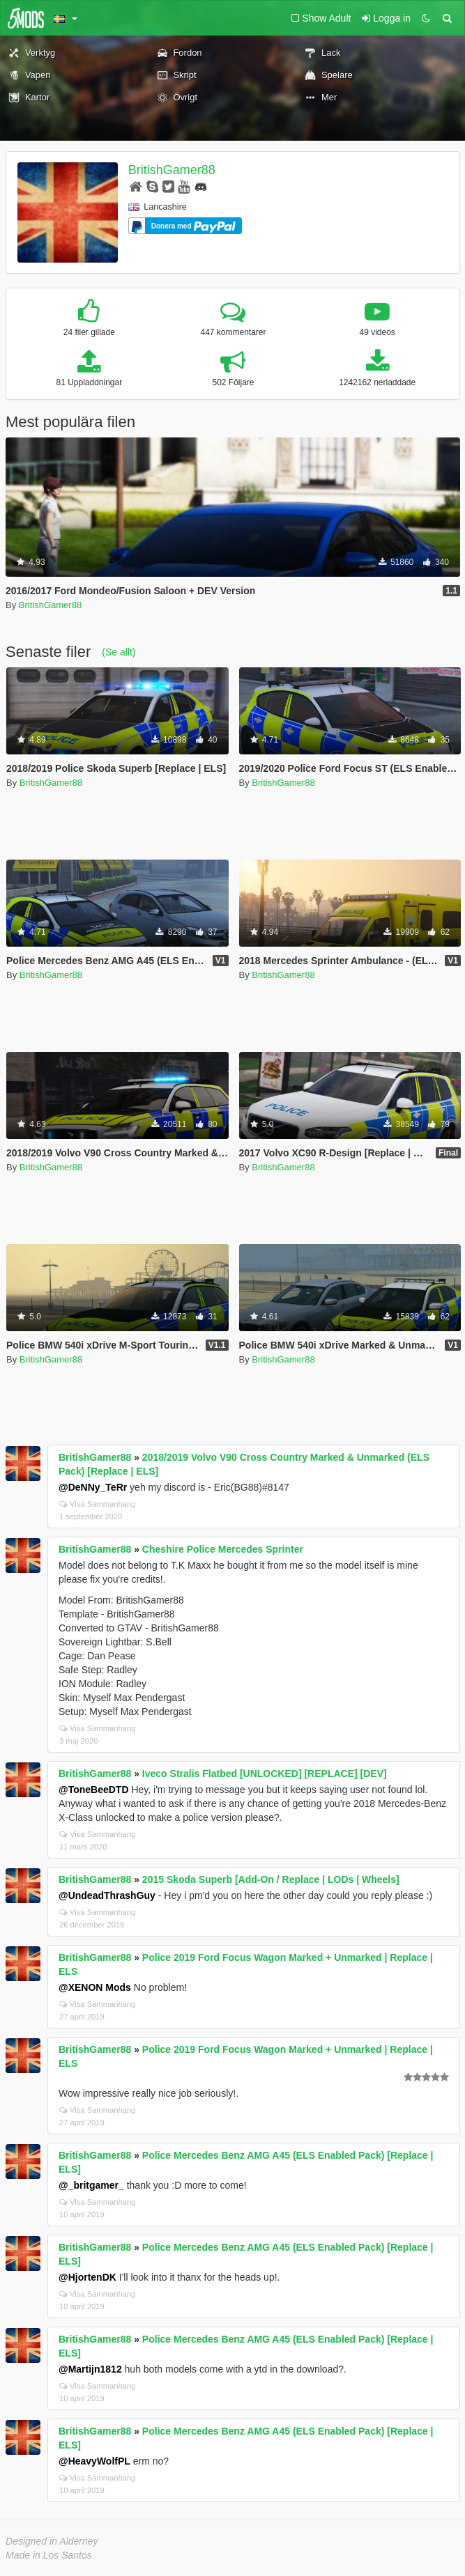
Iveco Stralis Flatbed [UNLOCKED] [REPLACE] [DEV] (264, 1773)
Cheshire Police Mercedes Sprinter (222, 1549)
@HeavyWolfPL (94, 2461)
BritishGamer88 (171, 170)
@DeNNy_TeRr (93, 1487)
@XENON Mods (95, 1987)
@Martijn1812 (90, 2369)
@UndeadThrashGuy (107, 1895)
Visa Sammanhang (97, 1504)
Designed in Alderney (52, 2541)
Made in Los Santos (49, 2555)
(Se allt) (118, 652)
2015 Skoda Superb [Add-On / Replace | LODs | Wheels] (270, 1879)
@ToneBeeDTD (94, 1789)
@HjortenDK (87, 2277)
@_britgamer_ (91, 2185)
